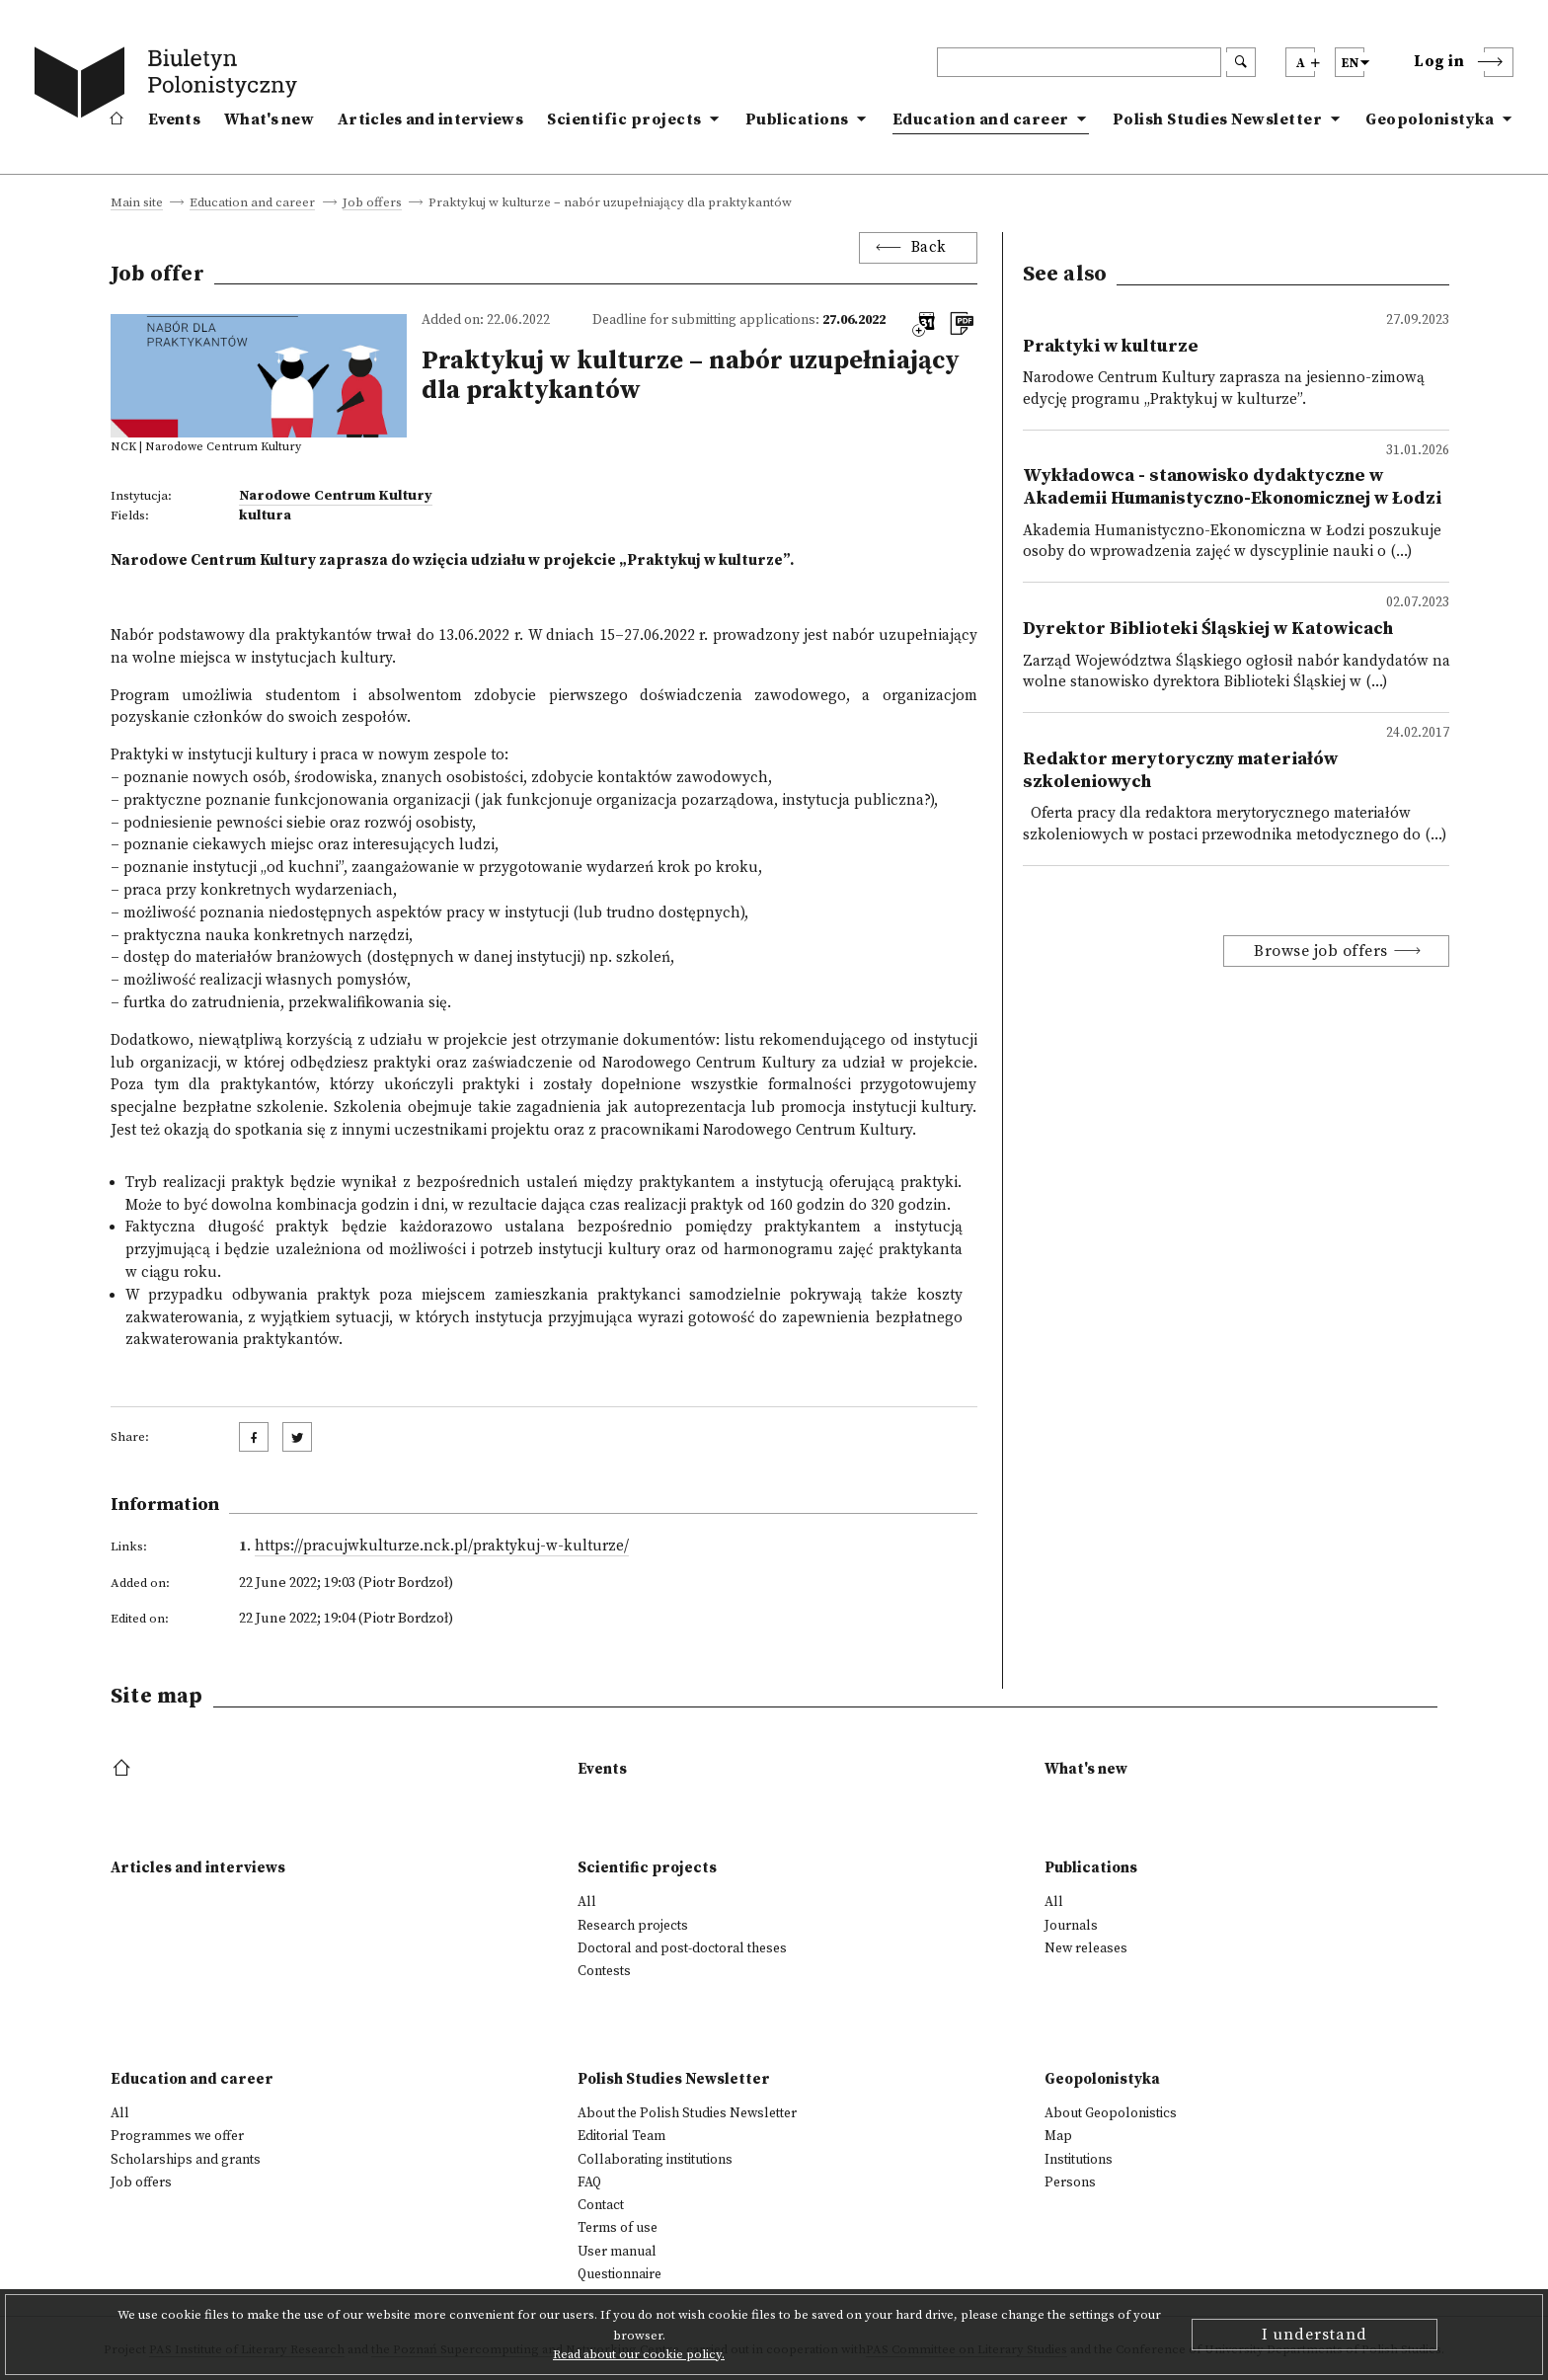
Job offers (372, 203)
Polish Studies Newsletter (1218, 119)
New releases (1086, 1948)
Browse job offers (1321, 951)
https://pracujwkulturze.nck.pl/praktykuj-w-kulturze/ (442, 1546)
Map (1058, 2136)
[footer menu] (124, 1769)
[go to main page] (170, 86)
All (587, 1902)
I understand (1314, 2334)
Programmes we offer (177, 2136)
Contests (604, 1971)
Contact (601, 2205)
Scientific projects (624, 119)
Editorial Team (621, 2136)
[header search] (1079, 62)
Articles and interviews (430, 119)
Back (929, 247)
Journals (1071, 1926)
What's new (269, 119)
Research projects (633, 1926)
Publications (797, 119)
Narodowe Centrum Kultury (335, 496)
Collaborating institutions (655, 2160)
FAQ (589, 2182)
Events (174, 119)
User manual (617, 2252)
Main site (137, 203)
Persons (1070, 2182)
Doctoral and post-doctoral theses (682, 1948)
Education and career (980, 119)
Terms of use (618, 2228)
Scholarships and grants (186, 2160)
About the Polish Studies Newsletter (687, 2113)
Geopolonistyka (1429, 119)
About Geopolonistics (1111, 2113)
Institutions (1079, 2160)
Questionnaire (619, 2274)
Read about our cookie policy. (639, 2354)
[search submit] (1241, 62)
